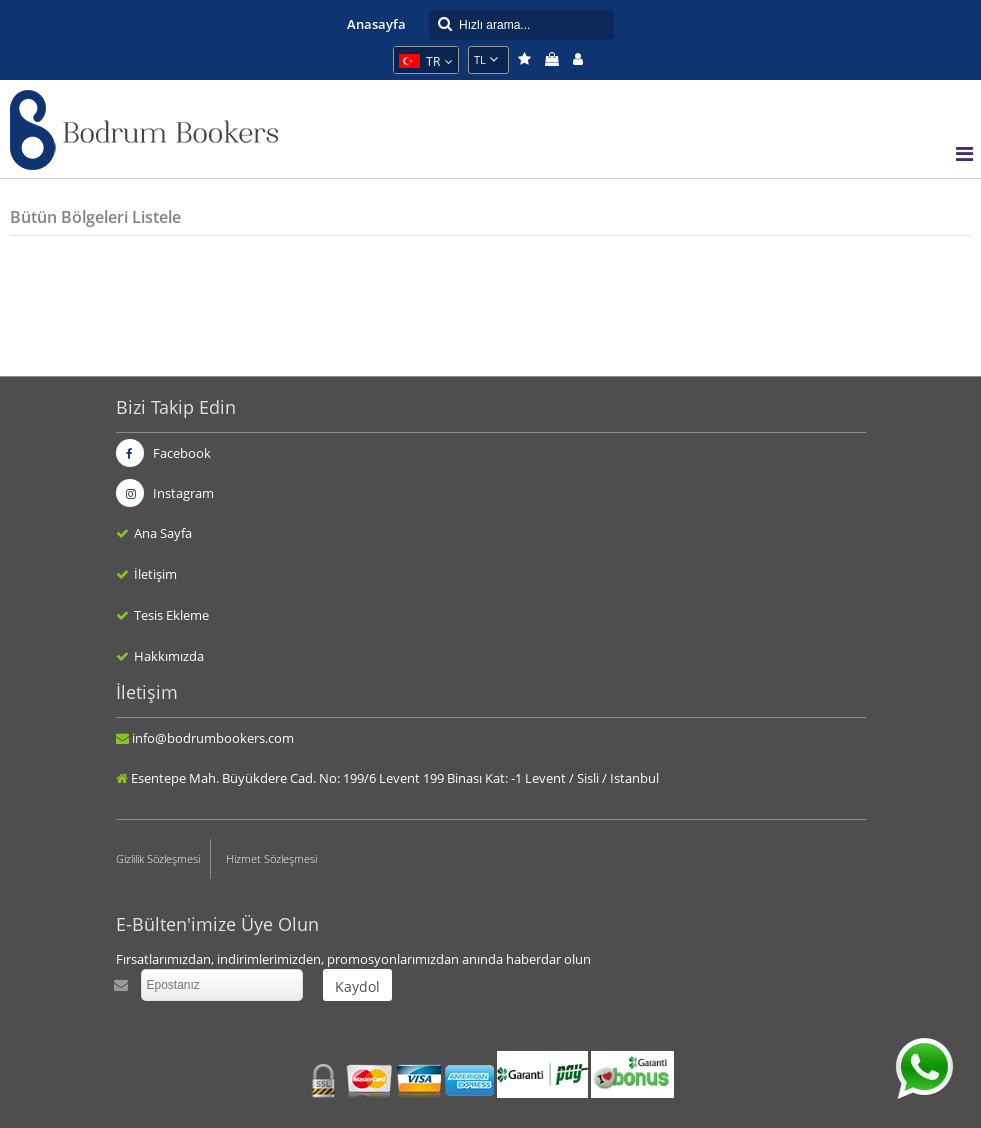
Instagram (165, 493)
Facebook (163, 453)
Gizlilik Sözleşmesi (158, 858)
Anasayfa (376, 24)
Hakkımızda (169, 656)
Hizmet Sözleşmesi (271, 858)
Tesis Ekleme (171, 615)
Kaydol (357, 986)
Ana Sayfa (163, 533)
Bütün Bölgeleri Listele (95, 217)
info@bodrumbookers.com (213, 738)
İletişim (155, 574)
